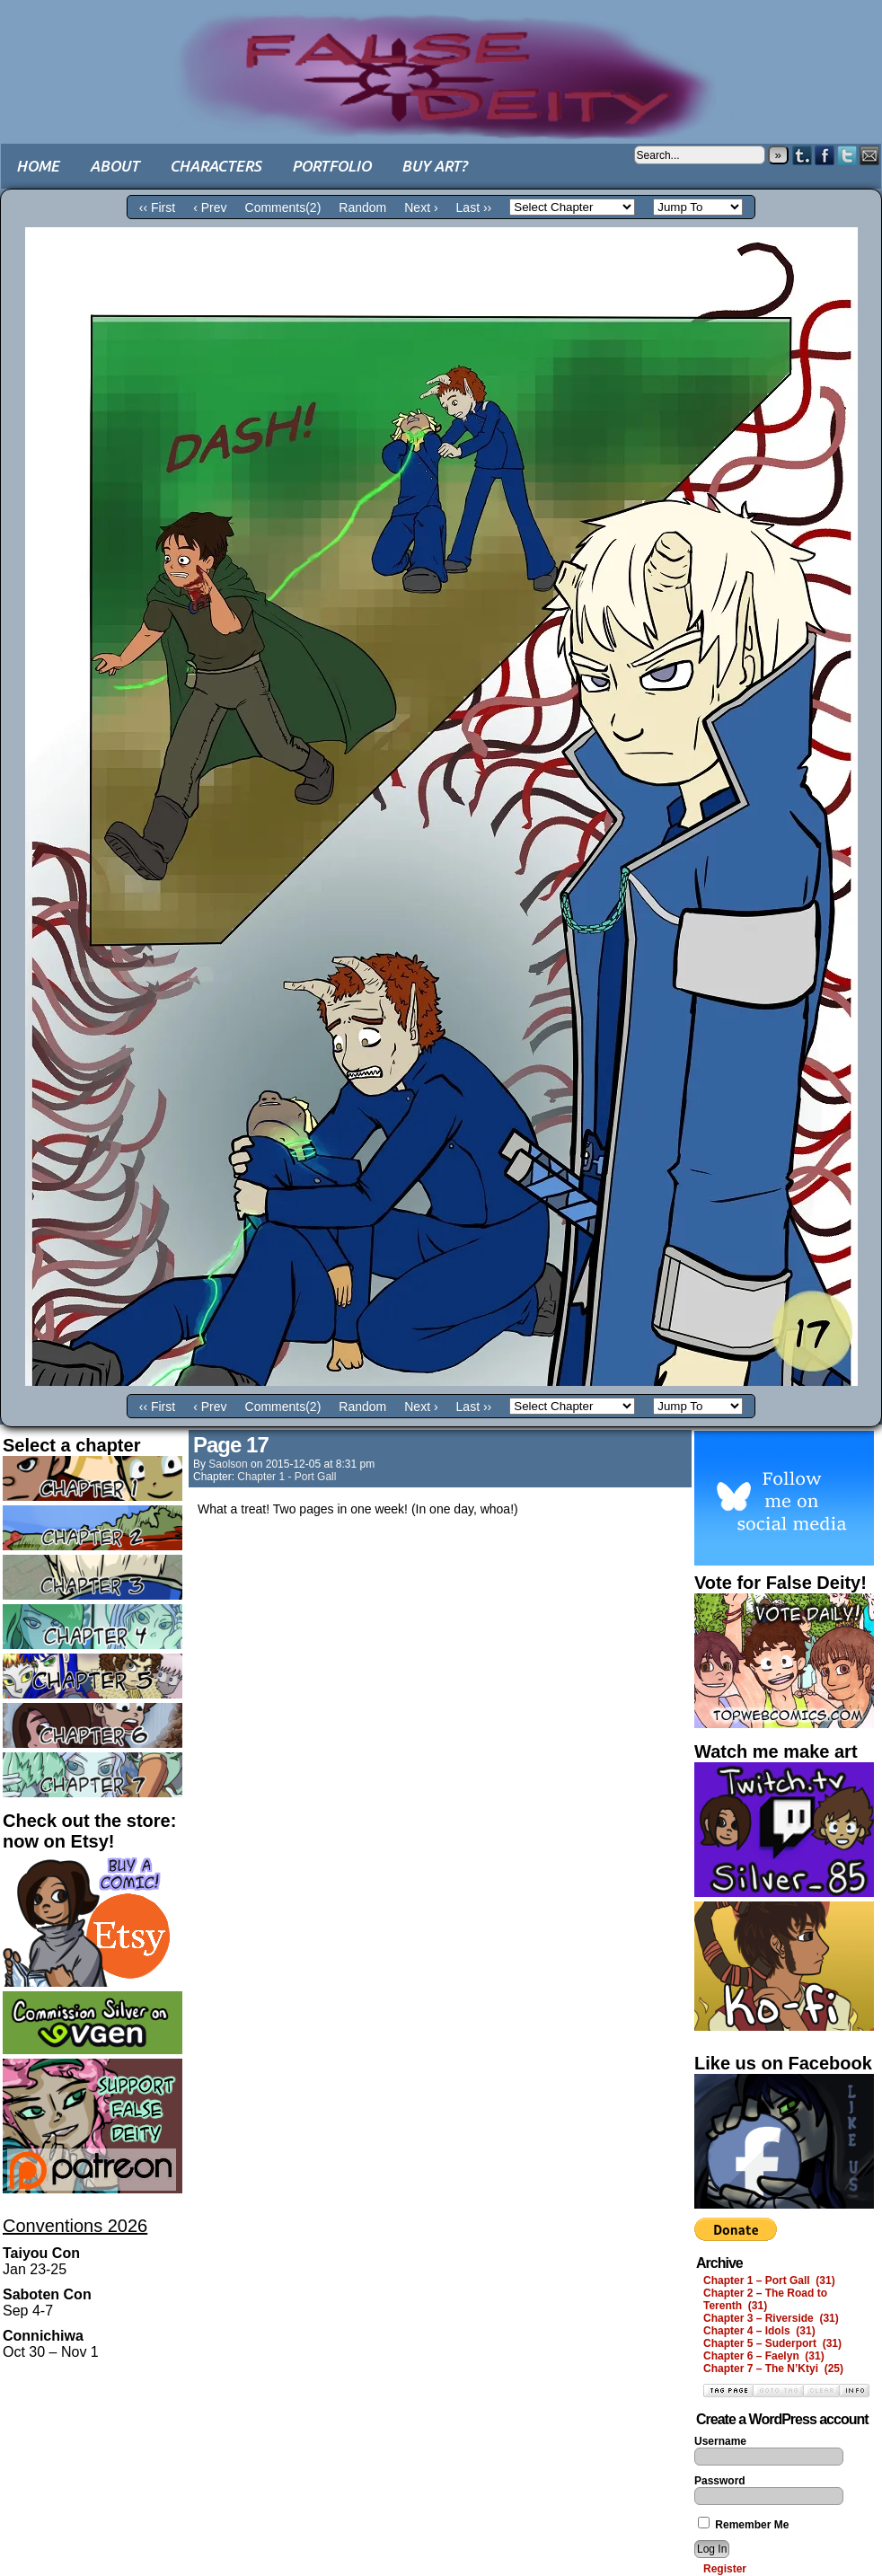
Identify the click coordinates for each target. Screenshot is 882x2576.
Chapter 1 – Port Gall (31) (769, 2280)
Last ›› (474, 207)
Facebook (825, 155)
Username (720, 2441)
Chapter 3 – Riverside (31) (771, 2318)
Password (719, 2481)
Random (362, 207)
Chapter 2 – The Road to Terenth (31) (765, 2299)
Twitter (847, 155)
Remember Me (743, 2525)
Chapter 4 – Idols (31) (759, 2331)
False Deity (441, 58)
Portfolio (331, 165)
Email (870, 155)
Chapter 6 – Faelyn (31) (764, 2356)
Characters (215, 165)
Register (724, 2569)
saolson (227, 1464)
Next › (420, 207)
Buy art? (434, 165)
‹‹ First (157, 207)
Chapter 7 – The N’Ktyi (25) (773, 2368)
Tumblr (802, 155)
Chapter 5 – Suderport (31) (772, 2343)
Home (37, 165)
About (114, 165)
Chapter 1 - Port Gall (286, 1476)
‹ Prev (209, 207)
